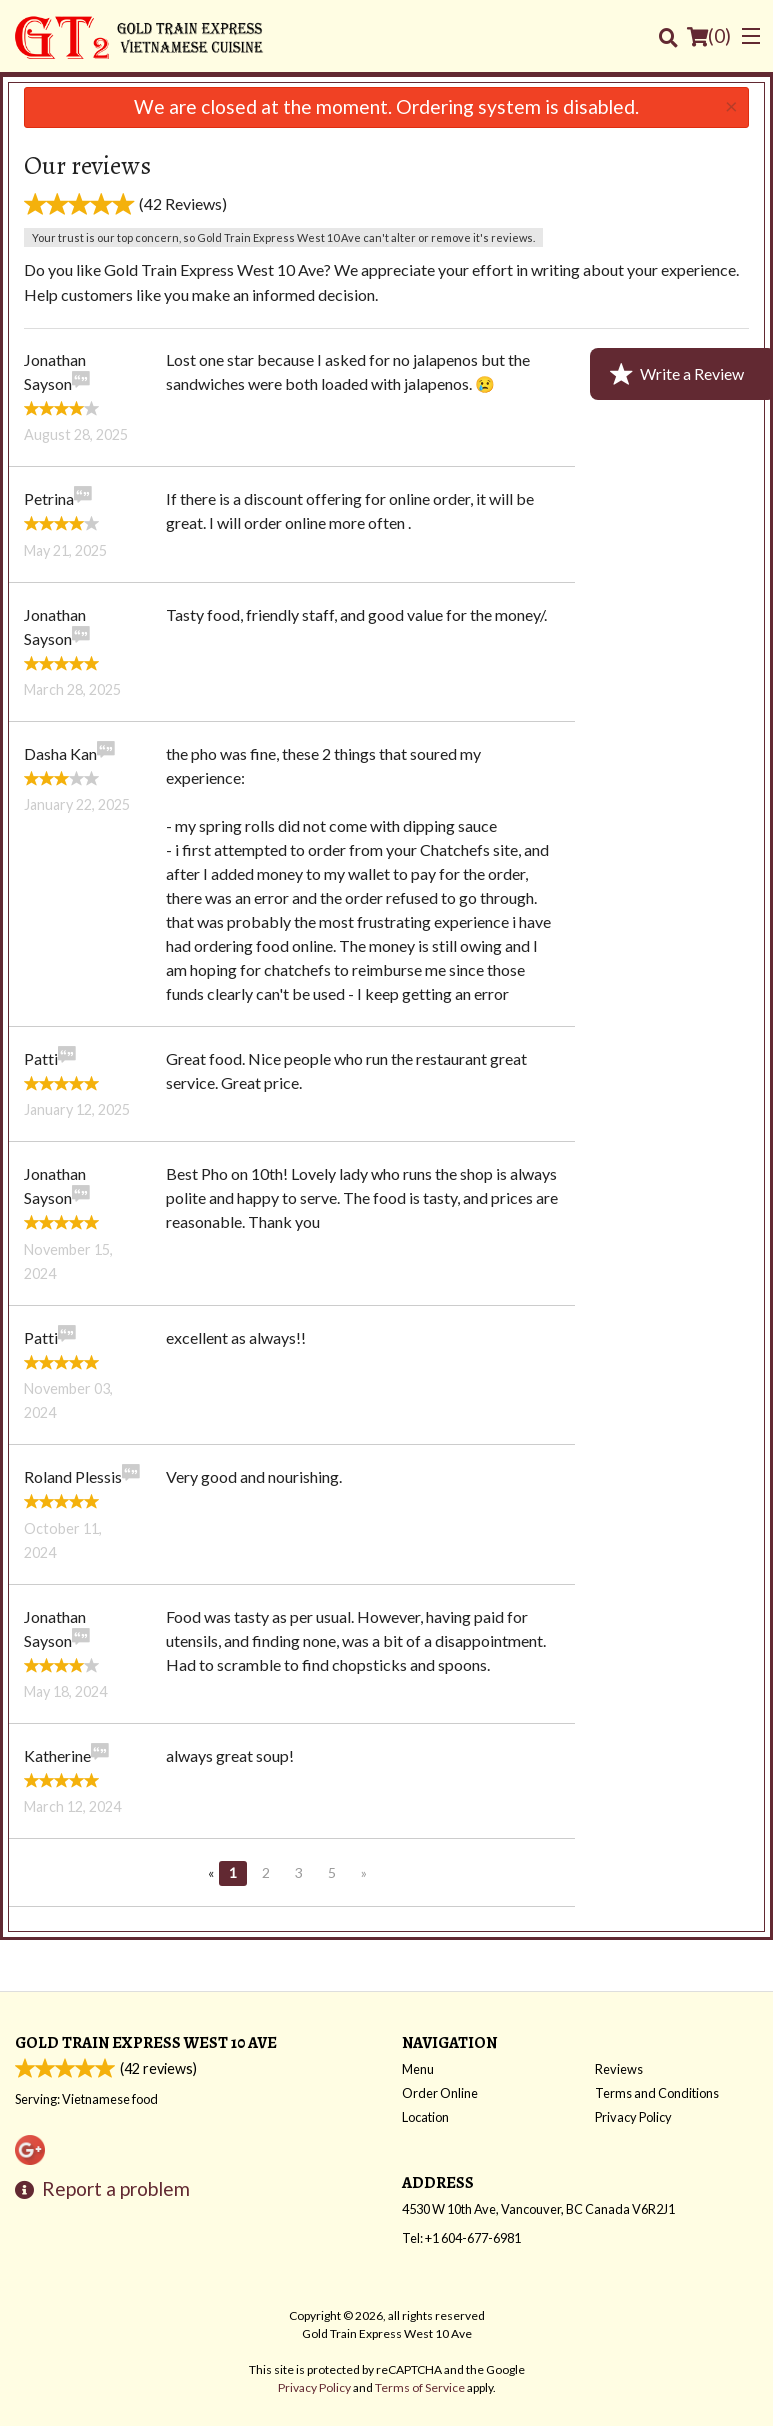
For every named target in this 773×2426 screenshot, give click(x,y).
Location (425, 2117)
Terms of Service (420, 2387)
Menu (418, 2069)
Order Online (440, 2093)
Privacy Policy (633, 2117)
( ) (709, 36)
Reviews (619, 2069)
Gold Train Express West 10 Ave (146, 2042)
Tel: (461, 2238)
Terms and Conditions (657, 2093)
